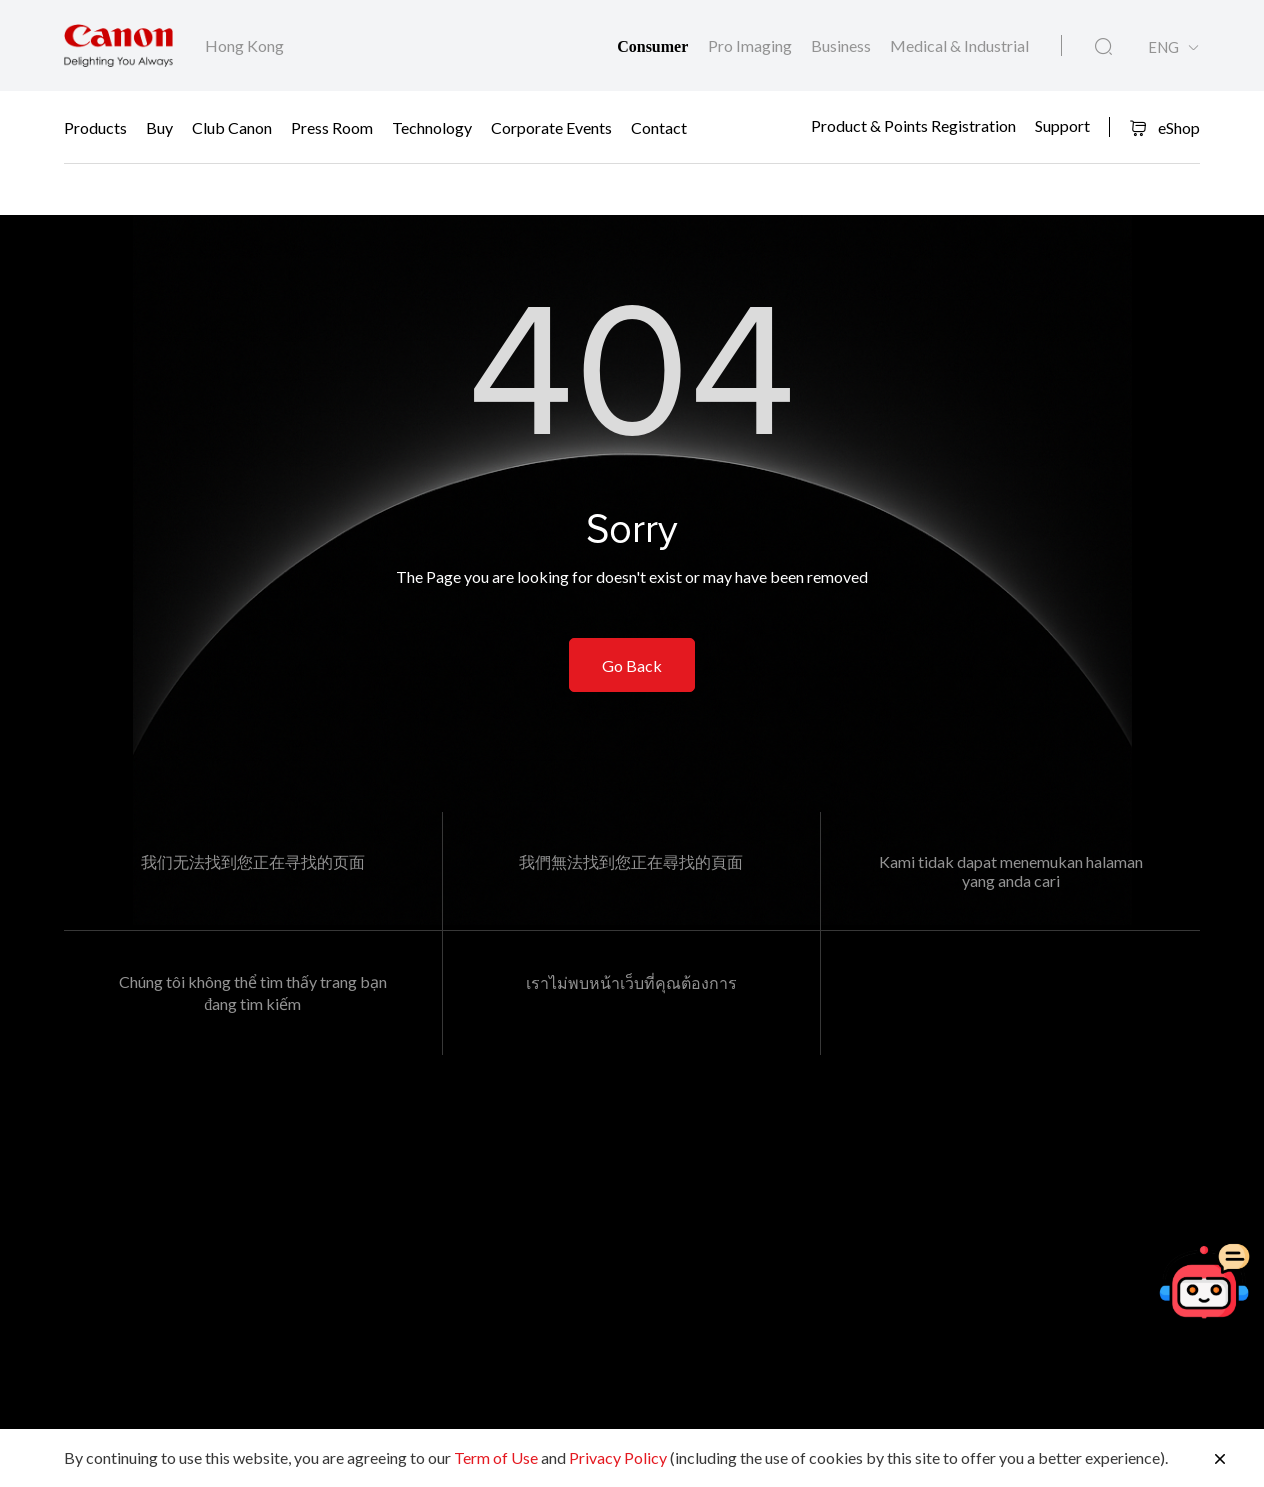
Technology (432, 127)
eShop (1164, 127)
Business (842, 45)
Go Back (632, 665)
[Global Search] (1103, 47)
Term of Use (496, 1457)
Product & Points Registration (913, 124)
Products (95, 127)
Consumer (654, 46)
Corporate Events (551, 127)
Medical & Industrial (959, 45)
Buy (159, 127)
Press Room (332, 127)
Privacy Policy (618, 1457)
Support (1062, 124)
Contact (659, 127)
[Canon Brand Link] (118, 45)
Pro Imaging (751, 45)
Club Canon (232, 127)
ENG (1163, 47)
